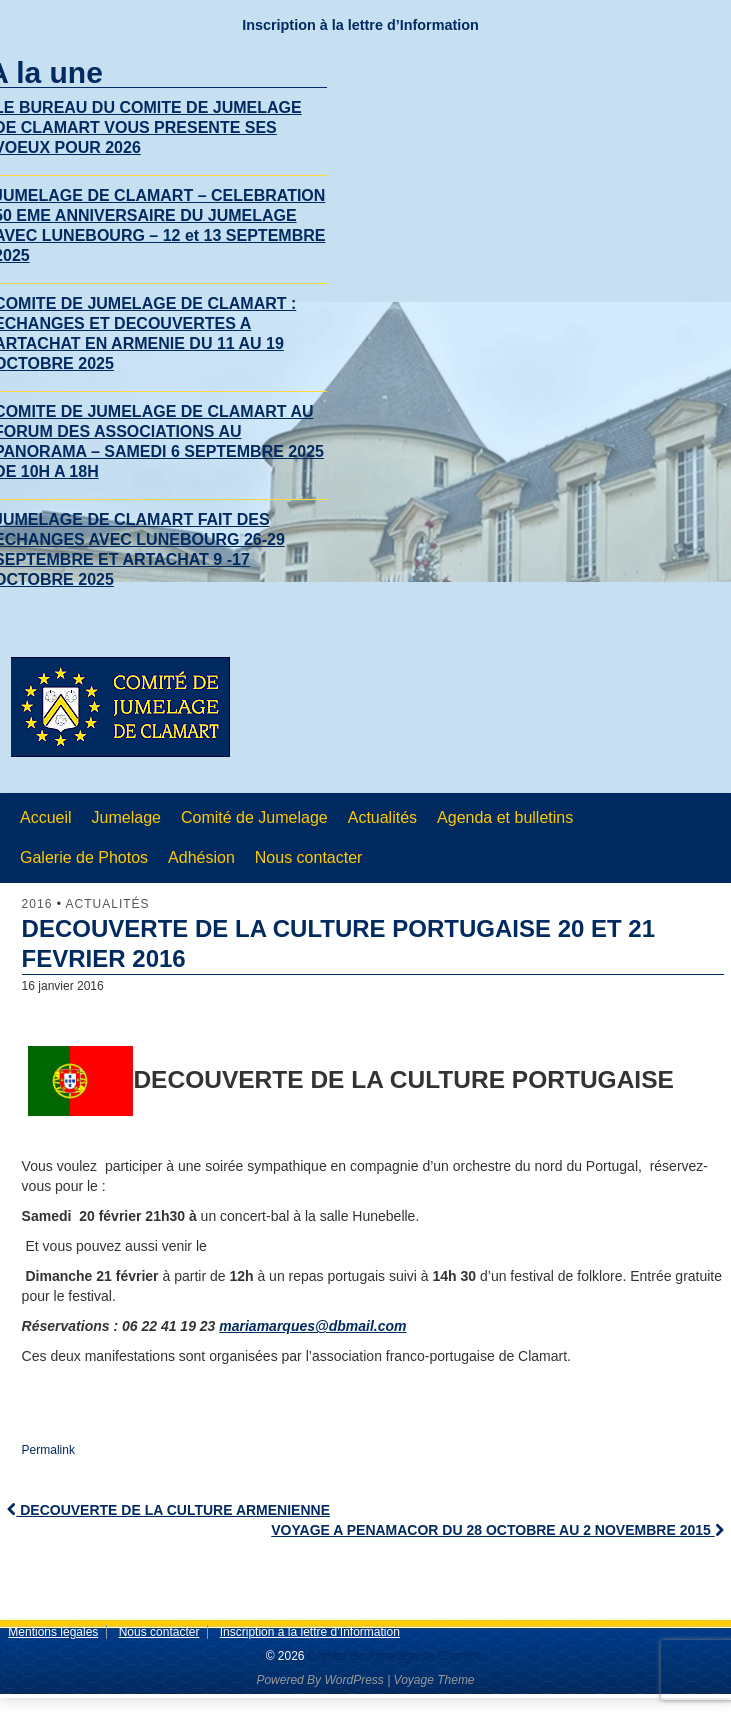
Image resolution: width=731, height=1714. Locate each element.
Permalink (48, 1450)
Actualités (382, 817)
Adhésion (201, 857)
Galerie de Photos (84, 857)
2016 (37, 904)
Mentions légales (53, 1632)
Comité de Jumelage (254, 817)
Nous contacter (309, 857)
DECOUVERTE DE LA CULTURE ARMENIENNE (168, 1510)
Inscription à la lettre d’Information (360, 25)
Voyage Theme (434, 1680)
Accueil (46, 817)
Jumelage (126, 817)
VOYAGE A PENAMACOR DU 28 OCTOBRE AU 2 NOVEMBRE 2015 (497, 1530)
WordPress (353, 1680)
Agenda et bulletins (505, 817)
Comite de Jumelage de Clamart (392, 1656)
